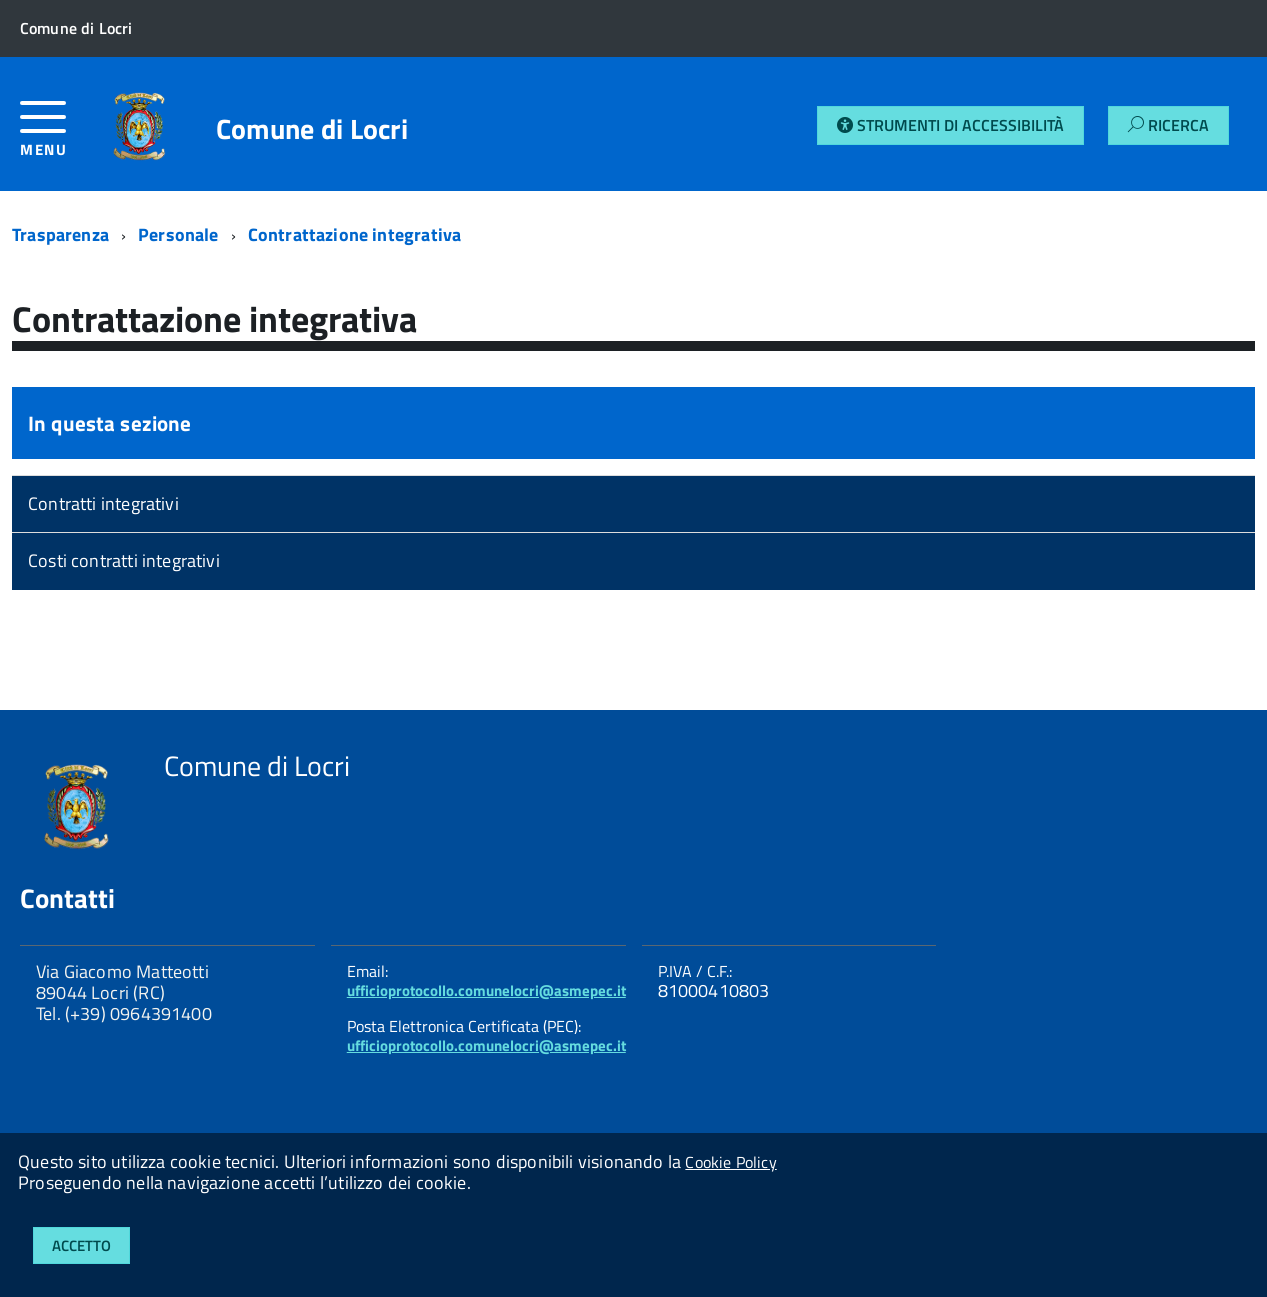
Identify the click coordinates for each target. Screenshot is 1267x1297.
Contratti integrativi (103, 503)
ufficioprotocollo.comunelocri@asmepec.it (486, 990)
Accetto (81, 1245)
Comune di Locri (312, 129)
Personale (178, 234)
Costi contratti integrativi (124, 560)
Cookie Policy (730, 1162)
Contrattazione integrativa (355, 234)
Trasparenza (60, 234)
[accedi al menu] (57, 136)
